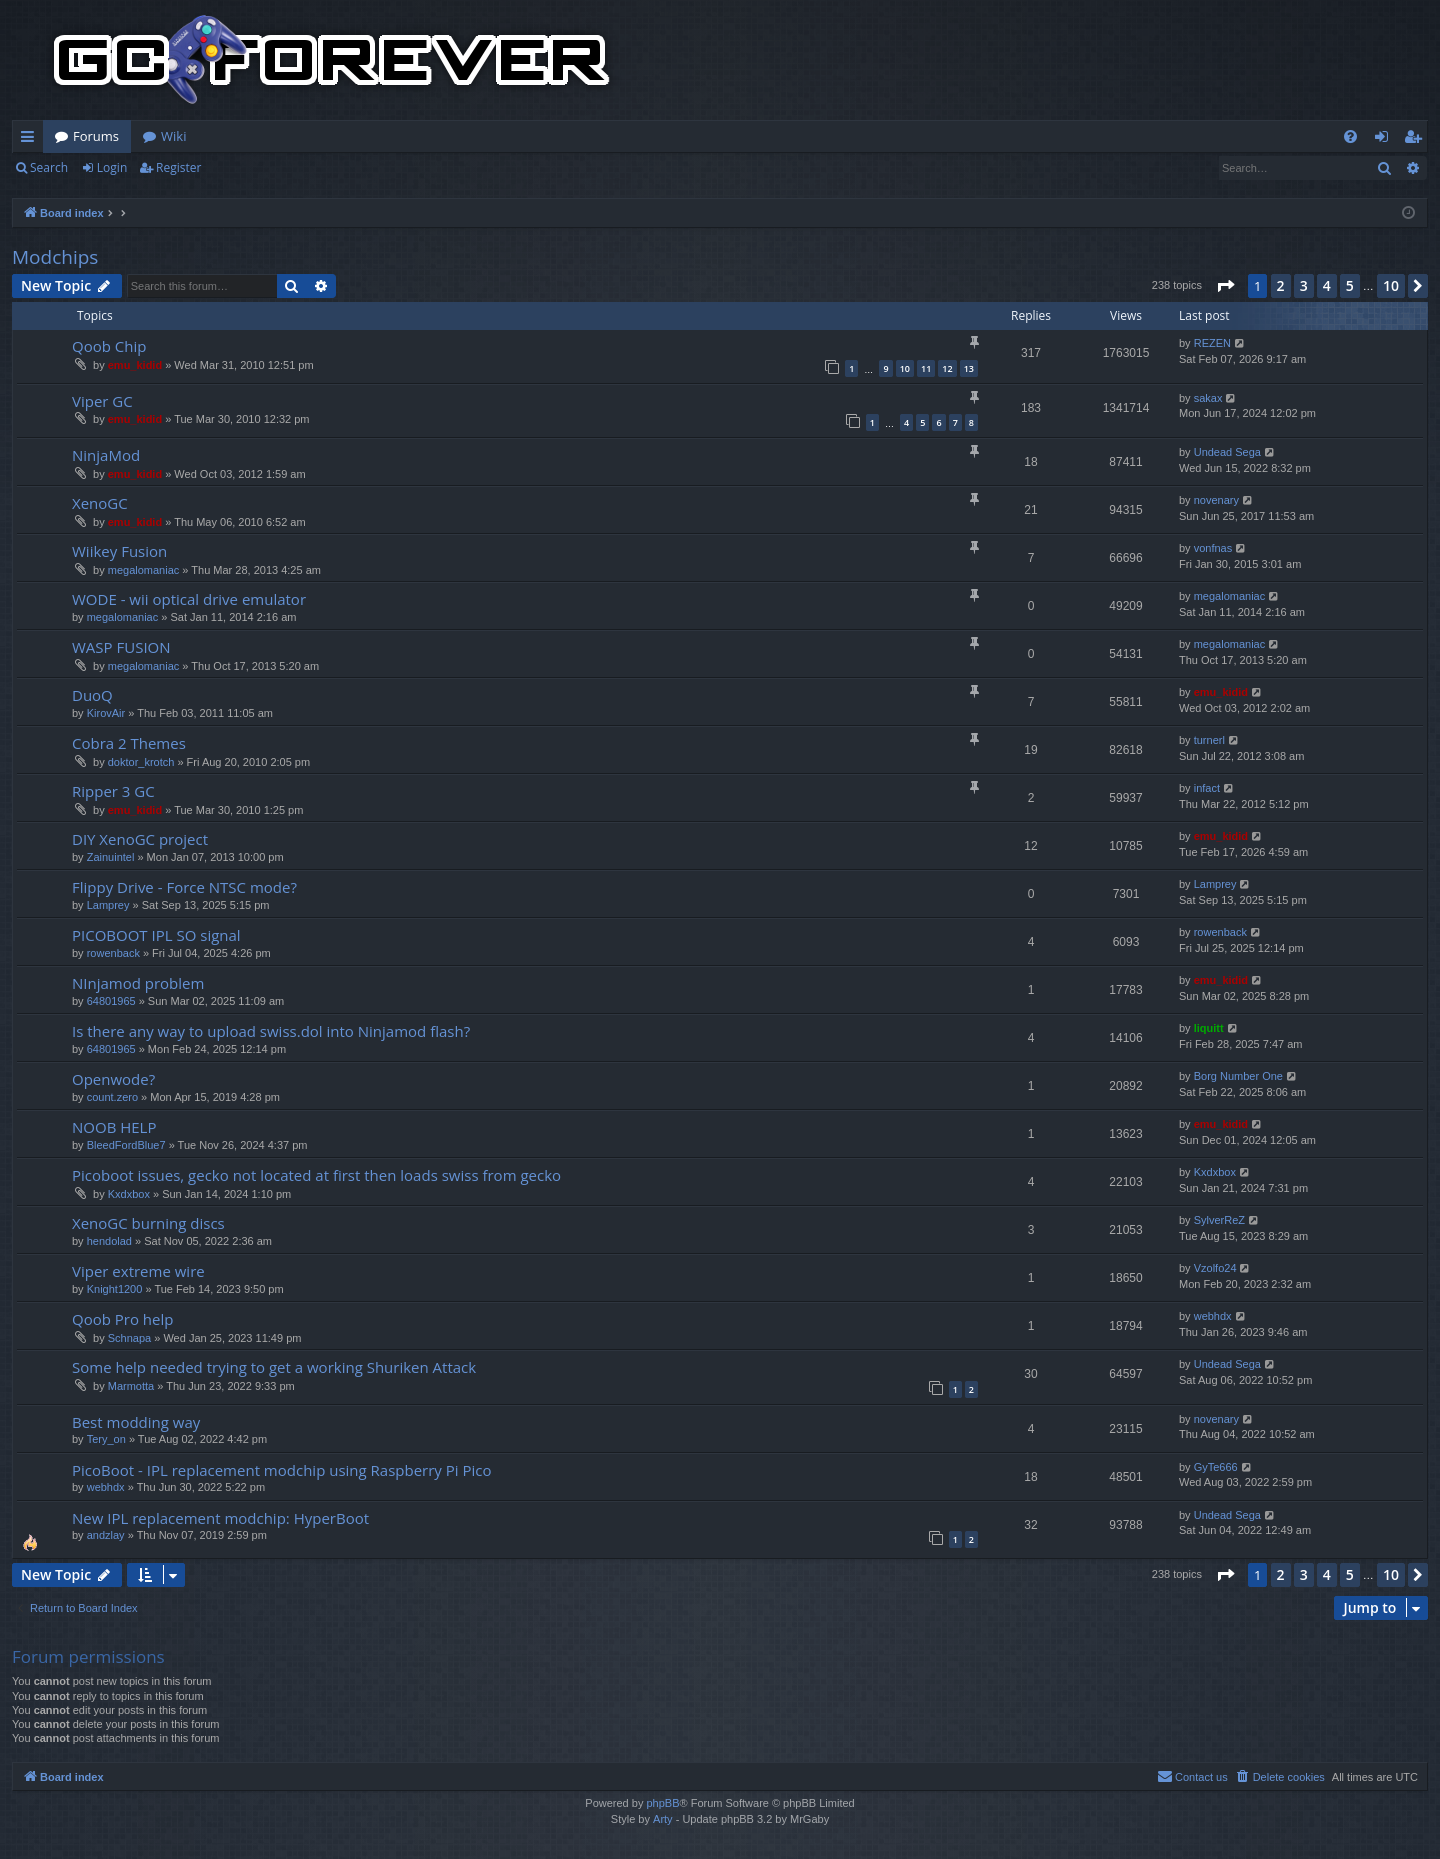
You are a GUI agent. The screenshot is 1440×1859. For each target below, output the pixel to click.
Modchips (55, 257)
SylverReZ (1219, 1220)
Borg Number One (1238, 1076)
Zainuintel (111, 857)
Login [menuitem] (1385, 140)
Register (178, 167)
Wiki (173, 136)
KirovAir (106, 713)
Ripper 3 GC (113, 791)
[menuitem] (1350, 136)
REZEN (1212, 343)
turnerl (1209, 740)
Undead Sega (1227, 452)
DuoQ (92, 695)
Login (112, 167)
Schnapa (129, 1338)
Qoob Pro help (122, 1319)
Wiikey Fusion (119, 551)
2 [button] (1281, 285)
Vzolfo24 (1215, 1268)
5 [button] (1350, 285)
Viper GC (102, 401)
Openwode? (113, 1079)
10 (905, 368)
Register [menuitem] (1417, 140)
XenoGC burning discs (148, 1223)
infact (1207, 788)
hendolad (109, 1241)
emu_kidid (135, 365)
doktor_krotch (141, 762)
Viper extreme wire (138, 1271)
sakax (1208, 398)
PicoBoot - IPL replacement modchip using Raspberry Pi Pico (282, 1470)
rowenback (113, 953)
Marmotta (131, 1386)
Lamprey (108, 905)
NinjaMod (106, 455)
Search (49, 167)
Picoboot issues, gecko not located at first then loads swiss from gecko (316, 1175)
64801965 (111, 1001)
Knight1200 (115, 1289)
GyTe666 (1216, 1467)
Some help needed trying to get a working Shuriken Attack (274, 1367)
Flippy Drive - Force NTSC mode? (184, 887)
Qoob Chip (109, 346)
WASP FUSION (121, 647)
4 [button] (1327, 285)
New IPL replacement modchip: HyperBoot (220, 1518)
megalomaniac (144, 570)
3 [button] (1304, 285)
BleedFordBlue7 (126, 1145)
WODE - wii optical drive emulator (189, 599)
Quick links (31, 140)
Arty (663, 1819)
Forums (96, 136)
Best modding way (136, 1422)
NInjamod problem (138, 983)
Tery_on (106, 1439)
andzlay (106, 1535)
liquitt (1209, 1028)
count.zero (112, 1097)
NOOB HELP (114, 1127)
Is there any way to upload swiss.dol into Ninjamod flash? (271, 1031)
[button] (1225, 286)
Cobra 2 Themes (129, 743)
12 (947, 368)
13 (969, 368)
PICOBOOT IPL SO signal (156, 935)
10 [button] (1391, 285)
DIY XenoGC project (140, 839)
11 (926, 368)
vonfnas (1213, 548)
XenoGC (100, 503)
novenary (1216, 500)
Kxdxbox (129, 1194)
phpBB (662, 1803)
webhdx (1213, 1316)
